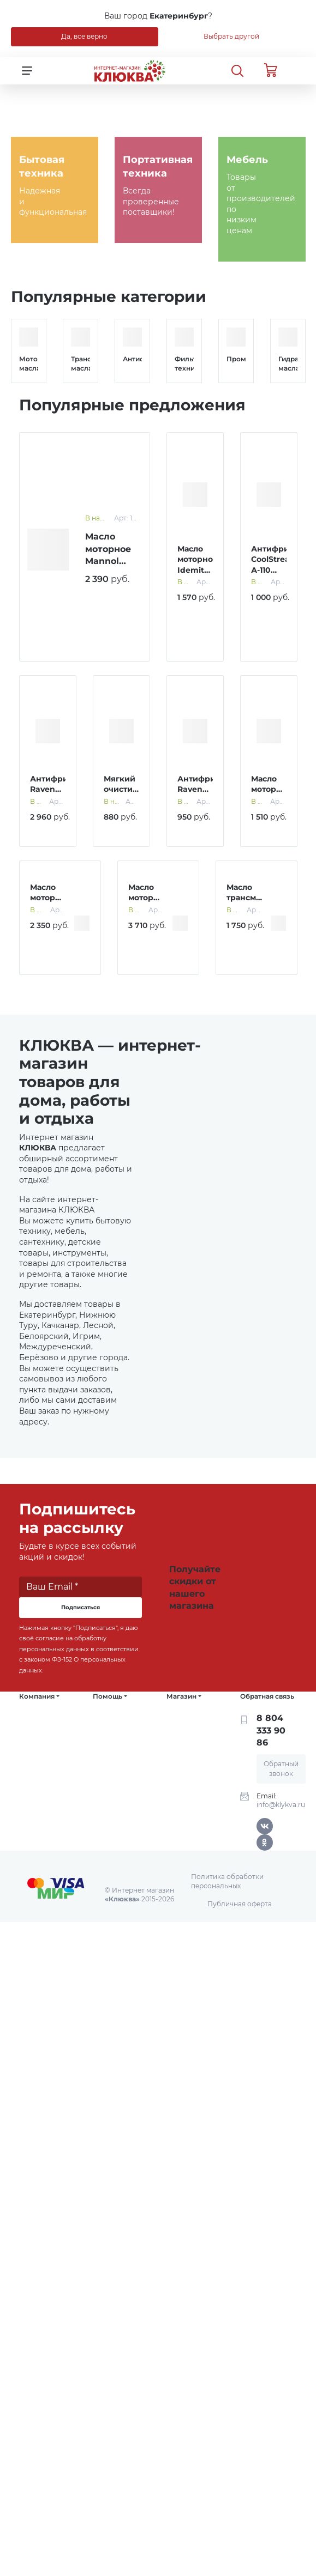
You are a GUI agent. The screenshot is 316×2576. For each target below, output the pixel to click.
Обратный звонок (281, 1769)
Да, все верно (84, 36)
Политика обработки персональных (227, 1881)
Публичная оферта (239, 1904)
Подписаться (80, 1607)
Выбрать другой (231, 36)
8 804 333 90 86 (271, 1730)
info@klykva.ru (281, 1805)
